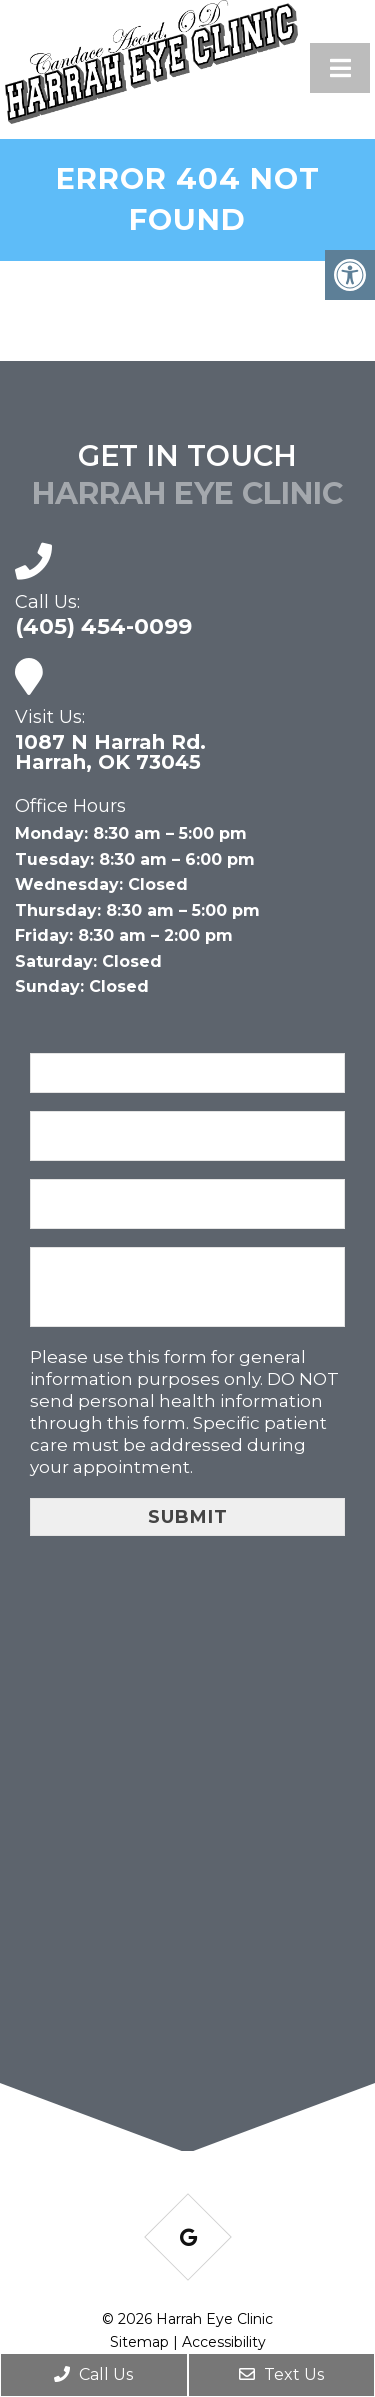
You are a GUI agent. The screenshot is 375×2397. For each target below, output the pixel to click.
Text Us (281, 2374)
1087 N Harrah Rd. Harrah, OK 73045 (110, 752)
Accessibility (224, 2342)
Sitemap (139, 2342)
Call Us (93, 2374)
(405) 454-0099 (103, 627)
